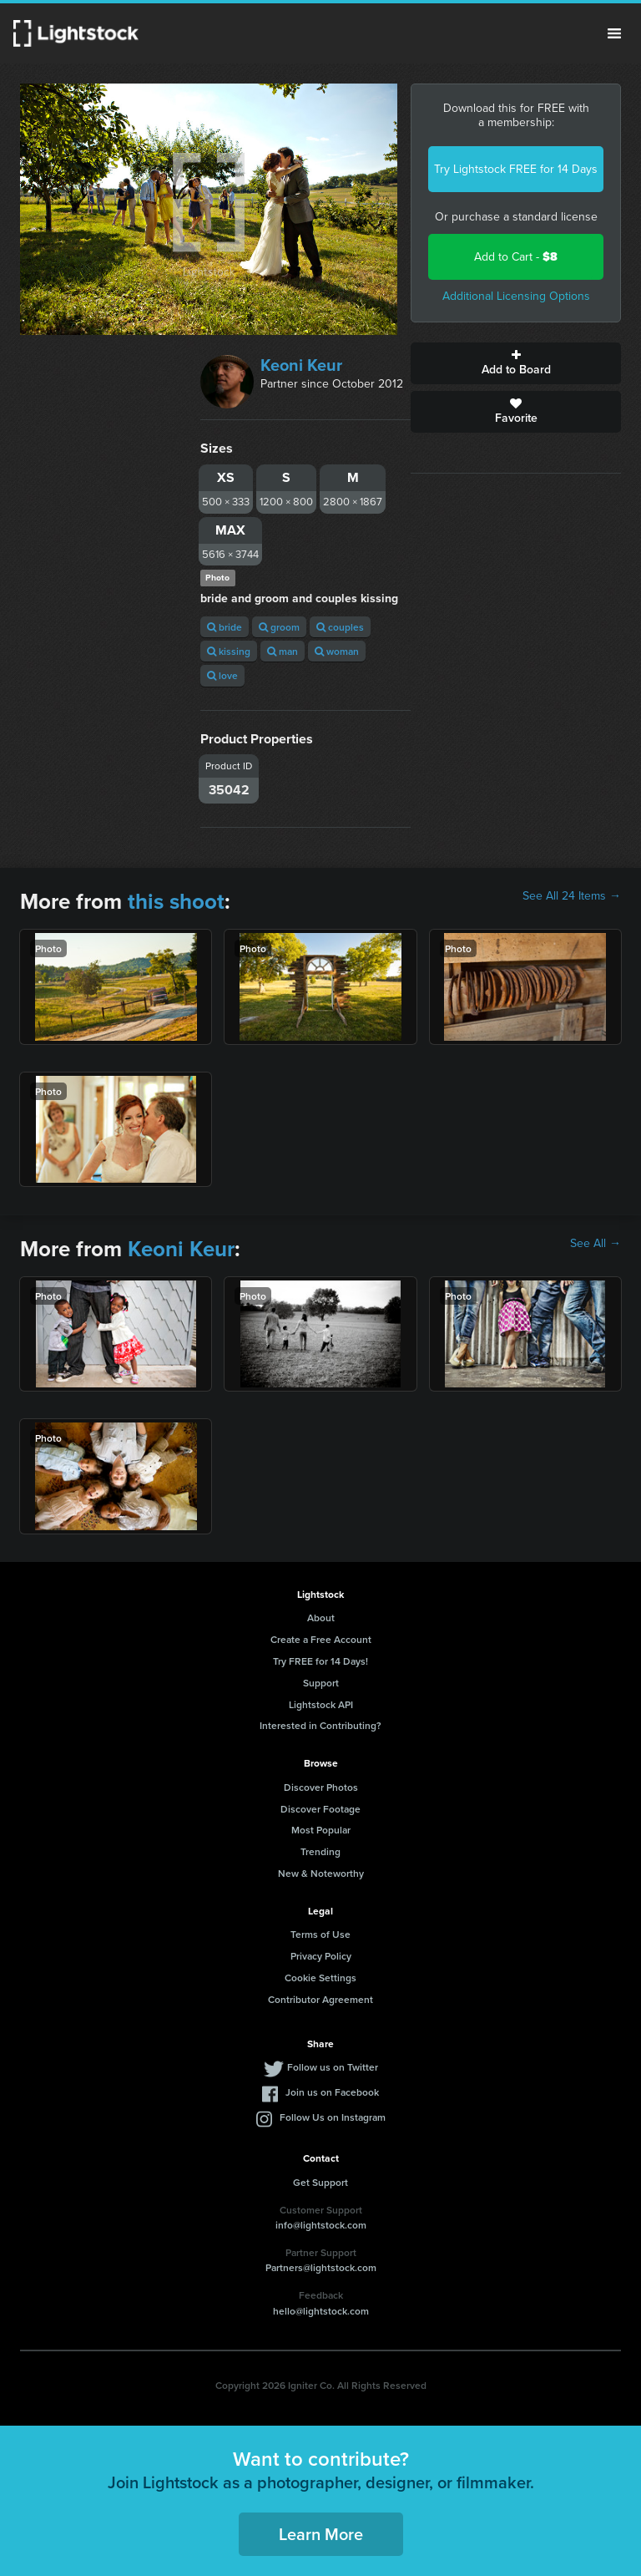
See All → (595, 1243)
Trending (320, 1851)
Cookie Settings (320, 1977)
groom (279, 627)
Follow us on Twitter (332, 2067)
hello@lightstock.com (321, 2311)
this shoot (176, 901)
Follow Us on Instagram (333, 2117)
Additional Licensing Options (516, 296)
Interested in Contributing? (320, 1725)
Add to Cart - (516, 257)
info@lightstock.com (320, 2225)
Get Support (320, 2182)
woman (337, 651)
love (222, 675)
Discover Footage (320, 1809)
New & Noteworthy (321, 1873)
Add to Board (516, 363)
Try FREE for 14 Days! (320, 1661)
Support (321, 1683)
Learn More (321, 2534)
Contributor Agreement (320, 1999)
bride (224, 627)
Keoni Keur (301, 365)
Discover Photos (321, 1787)
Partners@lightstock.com (320, 2267)
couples (340, 627)
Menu (614, 33)
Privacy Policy (320, 1956)
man (282, 651)
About (321, 1617)
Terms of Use (320, 1934)
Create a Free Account (320, 1639)
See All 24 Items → (571, 896)
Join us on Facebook (332, 2092)
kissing (228, 651)
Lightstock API (321, 1704)
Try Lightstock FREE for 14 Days (516, 169)
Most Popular (321, 1830)
